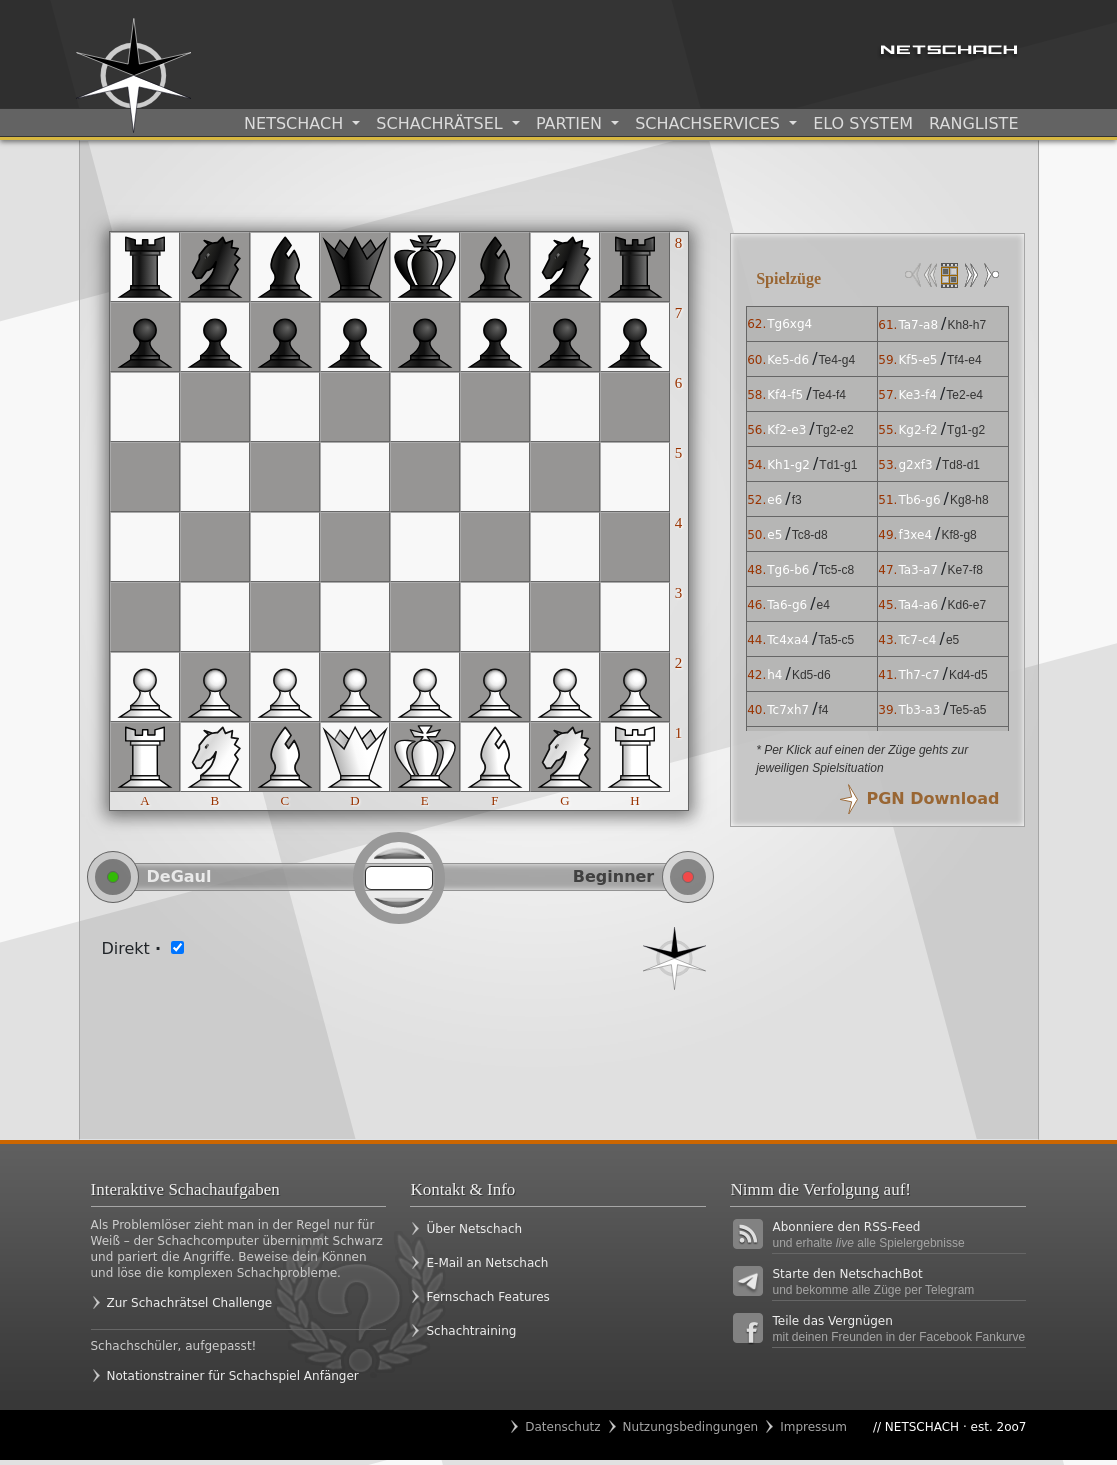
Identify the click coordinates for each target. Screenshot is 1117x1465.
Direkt (132, 948)
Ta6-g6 (787, 605)
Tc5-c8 (836, 570)
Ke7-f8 (964, 570)
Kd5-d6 (811, 675)
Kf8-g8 (958, 535)
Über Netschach (474, 1229)
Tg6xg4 (789, 324)
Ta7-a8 (918, 325)
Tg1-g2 (966, 430)
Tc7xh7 (788, 710)
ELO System (863, 123)
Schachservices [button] (710, 123)
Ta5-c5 (836, 640)
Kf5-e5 (917, 360)
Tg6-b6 (788, 570)
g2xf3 (915, 465)
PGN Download (932, 798)
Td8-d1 (961, 465)
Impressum (813, 1427)
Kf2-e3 (786, 430)
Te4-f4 (829, 395)
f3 (797, 500)
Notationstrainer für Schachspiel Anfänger (233, 1376)
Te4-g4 (837, 360)
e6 (774, 500)
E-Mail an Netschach (487, 1263)
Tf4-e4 (964, 360)
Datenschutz (562, 1427)
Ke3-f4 (917, 395)
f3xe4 (915, 535)
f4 (824, 710)
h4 (774, 675)
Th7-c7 (918, 675)
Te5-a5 (968, 710)
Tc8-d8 (810, 535)
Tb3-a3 (919, 710)
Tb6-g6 (919, 500)
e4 (823, 605)
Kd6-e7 (966, 605)
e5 (774, 535)
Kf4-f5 (785, 395)
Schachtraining (471, 1331)
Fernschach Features (487, 1297)
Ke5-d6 (788, 360)
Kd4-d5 (968, 675)
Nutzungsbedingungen (691, 1427)
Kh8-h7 (966, 325)
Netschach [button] (296, 123)
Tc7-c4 (917, 640)
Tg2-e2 (835, 430)
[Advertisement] (399, 1050)
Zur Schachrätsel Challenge (190, 1303)
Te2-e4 (964, 395)
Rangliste (973, 123)
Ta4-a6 (918, 605)
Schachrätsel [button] (441, 123)
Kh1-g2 (788, 465)
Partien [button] (571, 123)
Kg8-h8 (969, 500)
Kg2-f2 (917, 430)
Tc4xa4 (788, 640)
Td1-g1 (838, 465)
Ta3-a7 (918, 570)
